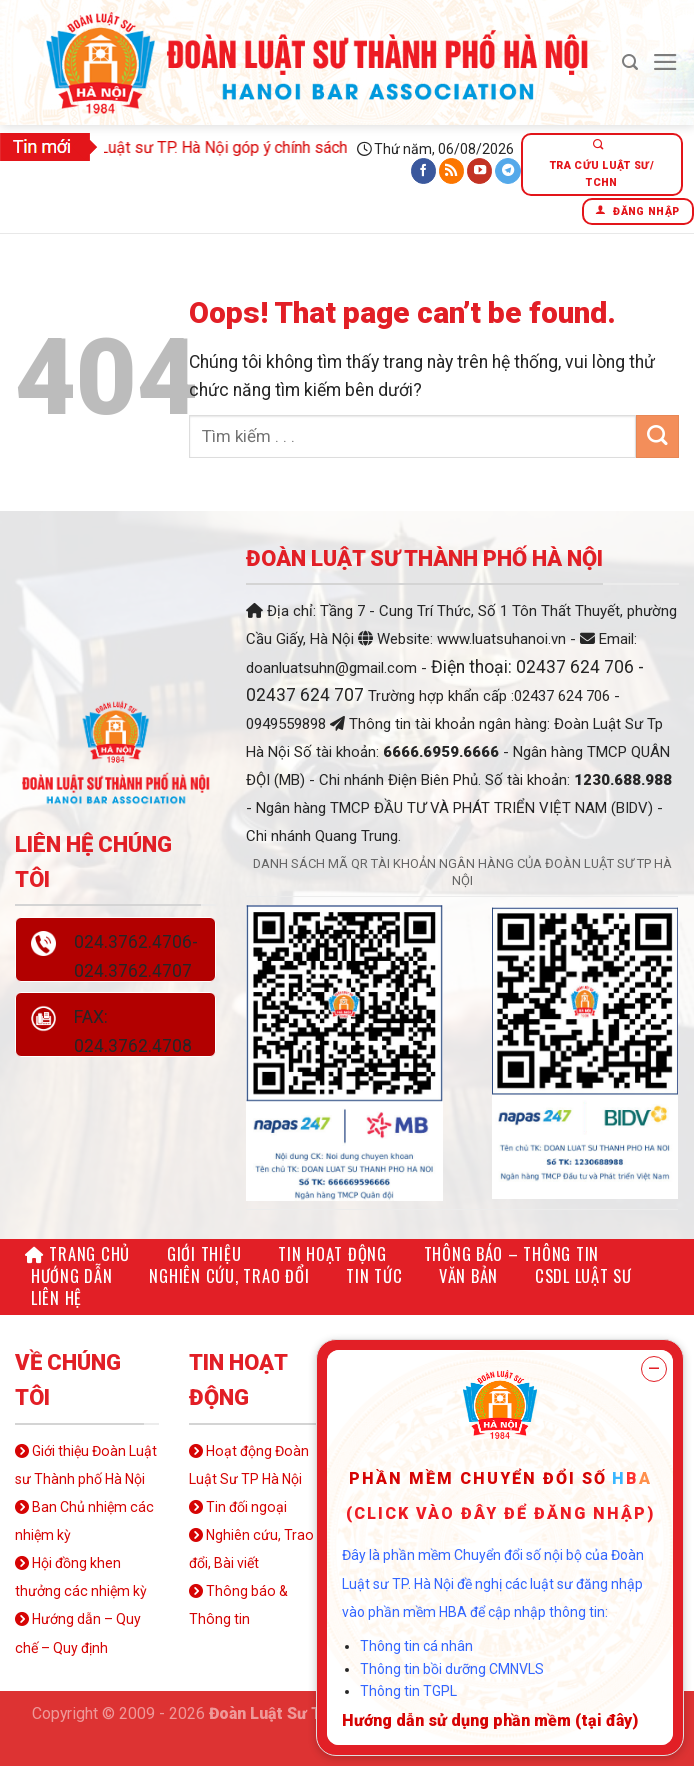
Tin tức (374, 1275)
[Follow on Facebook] (424, 171)
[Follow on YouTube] (480, 171)
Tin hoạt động (332, 1253)
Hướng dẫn (72, 1275)
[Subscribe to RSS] (452, 171)
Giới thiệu (204, 1253)
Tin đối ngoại (238, 1507)
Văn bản (468, 1275)
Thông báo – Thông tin (512, 1253)
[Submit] (657, 436)
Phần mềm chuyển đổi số (478, 1478)
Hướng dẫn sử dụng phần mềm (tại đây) (490, 1720)
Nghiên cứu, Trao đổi (229, 1275)
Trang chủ (77, 1253)
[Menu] (665, 62)
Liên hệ (56, 1297)
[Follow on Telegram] (508, 171)
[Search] (630, 62)
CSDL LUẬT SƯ (583, 1275)
